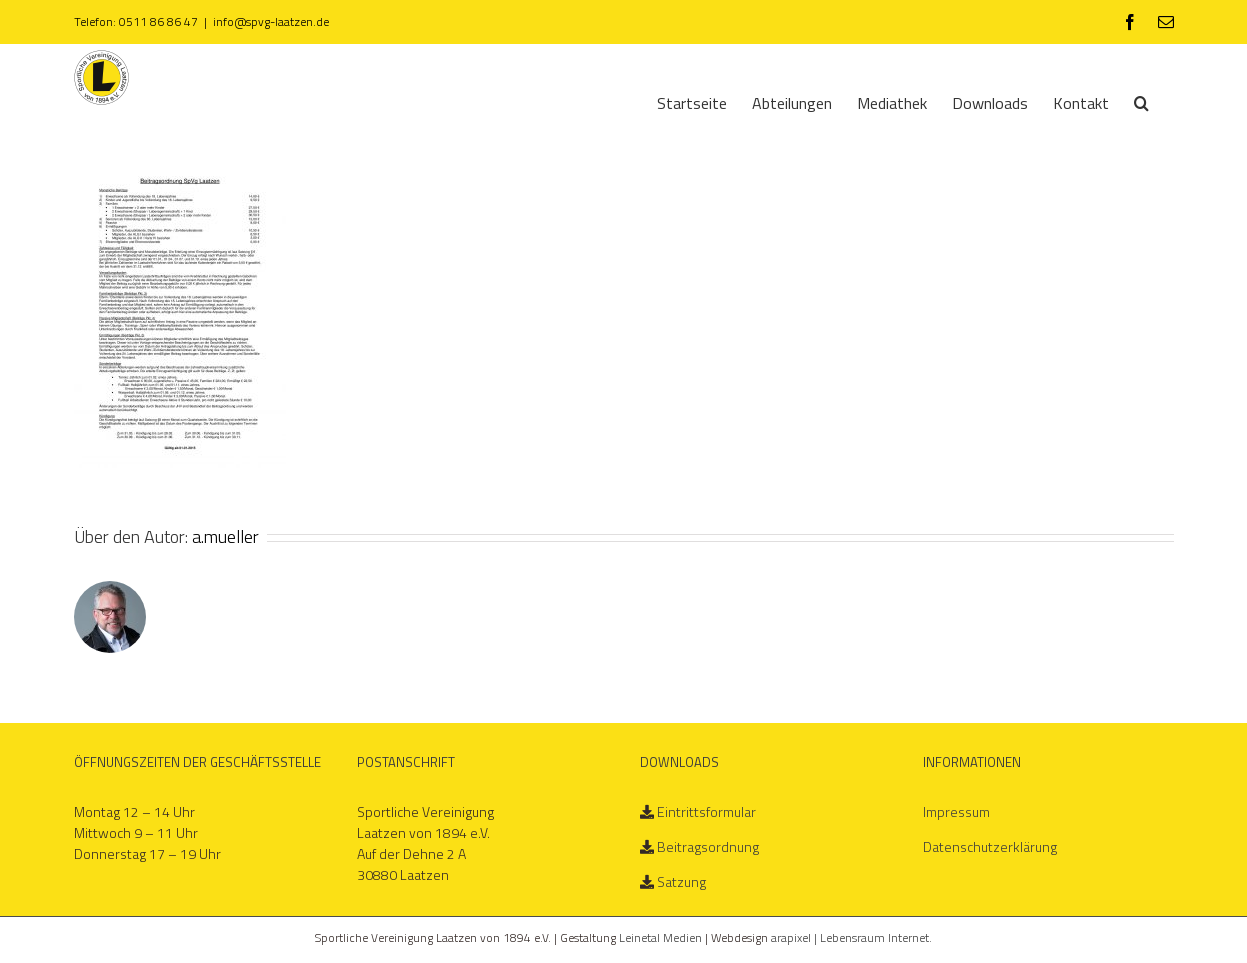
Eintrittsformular (706, 811)
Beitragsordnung (708, 846)
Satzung (681, 881)
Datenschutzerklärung (990, 846)
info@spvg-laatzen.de (271, 21)
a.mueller (225, 536)
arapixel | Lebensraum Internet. (851, 937)
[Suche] (1141, 101)
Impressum (956, 811)
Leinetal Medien (662, 937)
